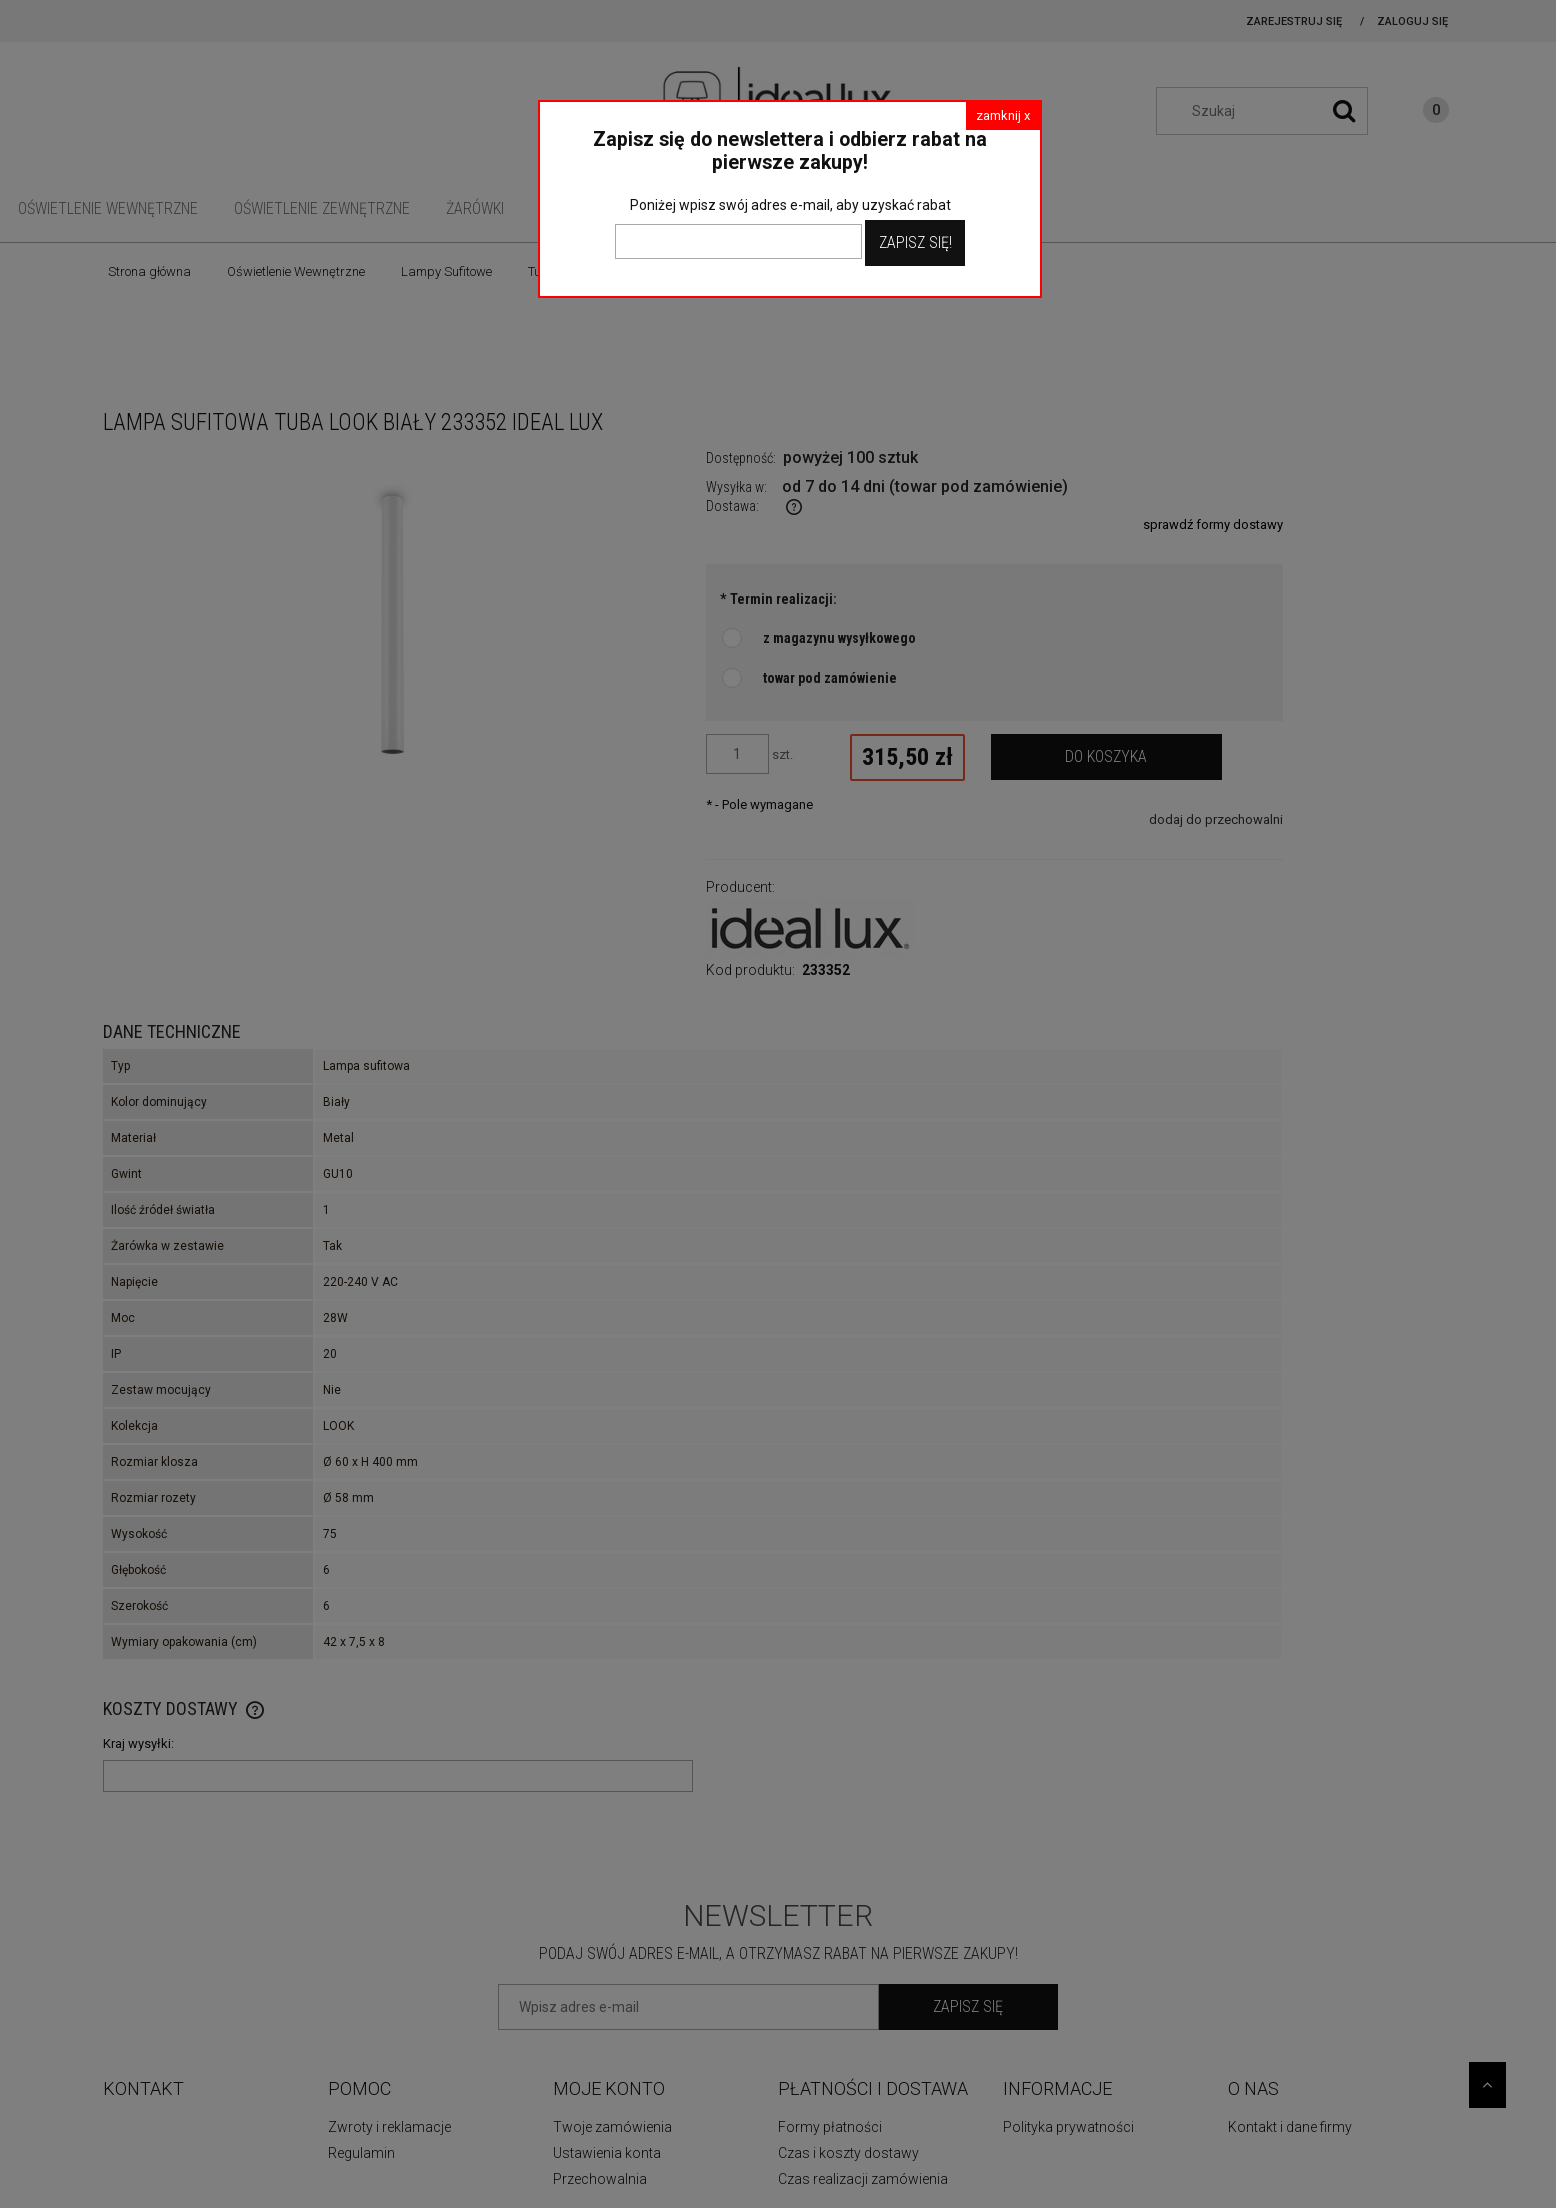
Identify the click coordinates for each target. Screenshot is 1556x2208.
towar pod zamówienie (830, 678)
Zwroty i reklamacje (389, 2127)
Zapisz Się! (915, 242)
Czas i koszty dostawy (848, 2153)
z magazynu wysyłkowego (839, 638)
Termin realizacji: (778, 599)
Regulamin (361, 2153)
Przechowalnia (600, 2179)
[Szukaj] (1344, 111)
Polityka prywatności (1068, 2127)
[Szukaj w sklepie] (1272, 111)
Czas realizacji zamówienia (863, 2179)
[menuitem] (108, 208)
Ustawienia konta (607, 2153)
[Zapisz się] (968, 2007)
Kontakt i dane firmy (1290, 2127)
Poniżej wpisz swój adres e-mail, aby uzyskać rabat (790, 205)
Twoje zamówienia (612, 2127)
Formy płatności (830, 2127)
